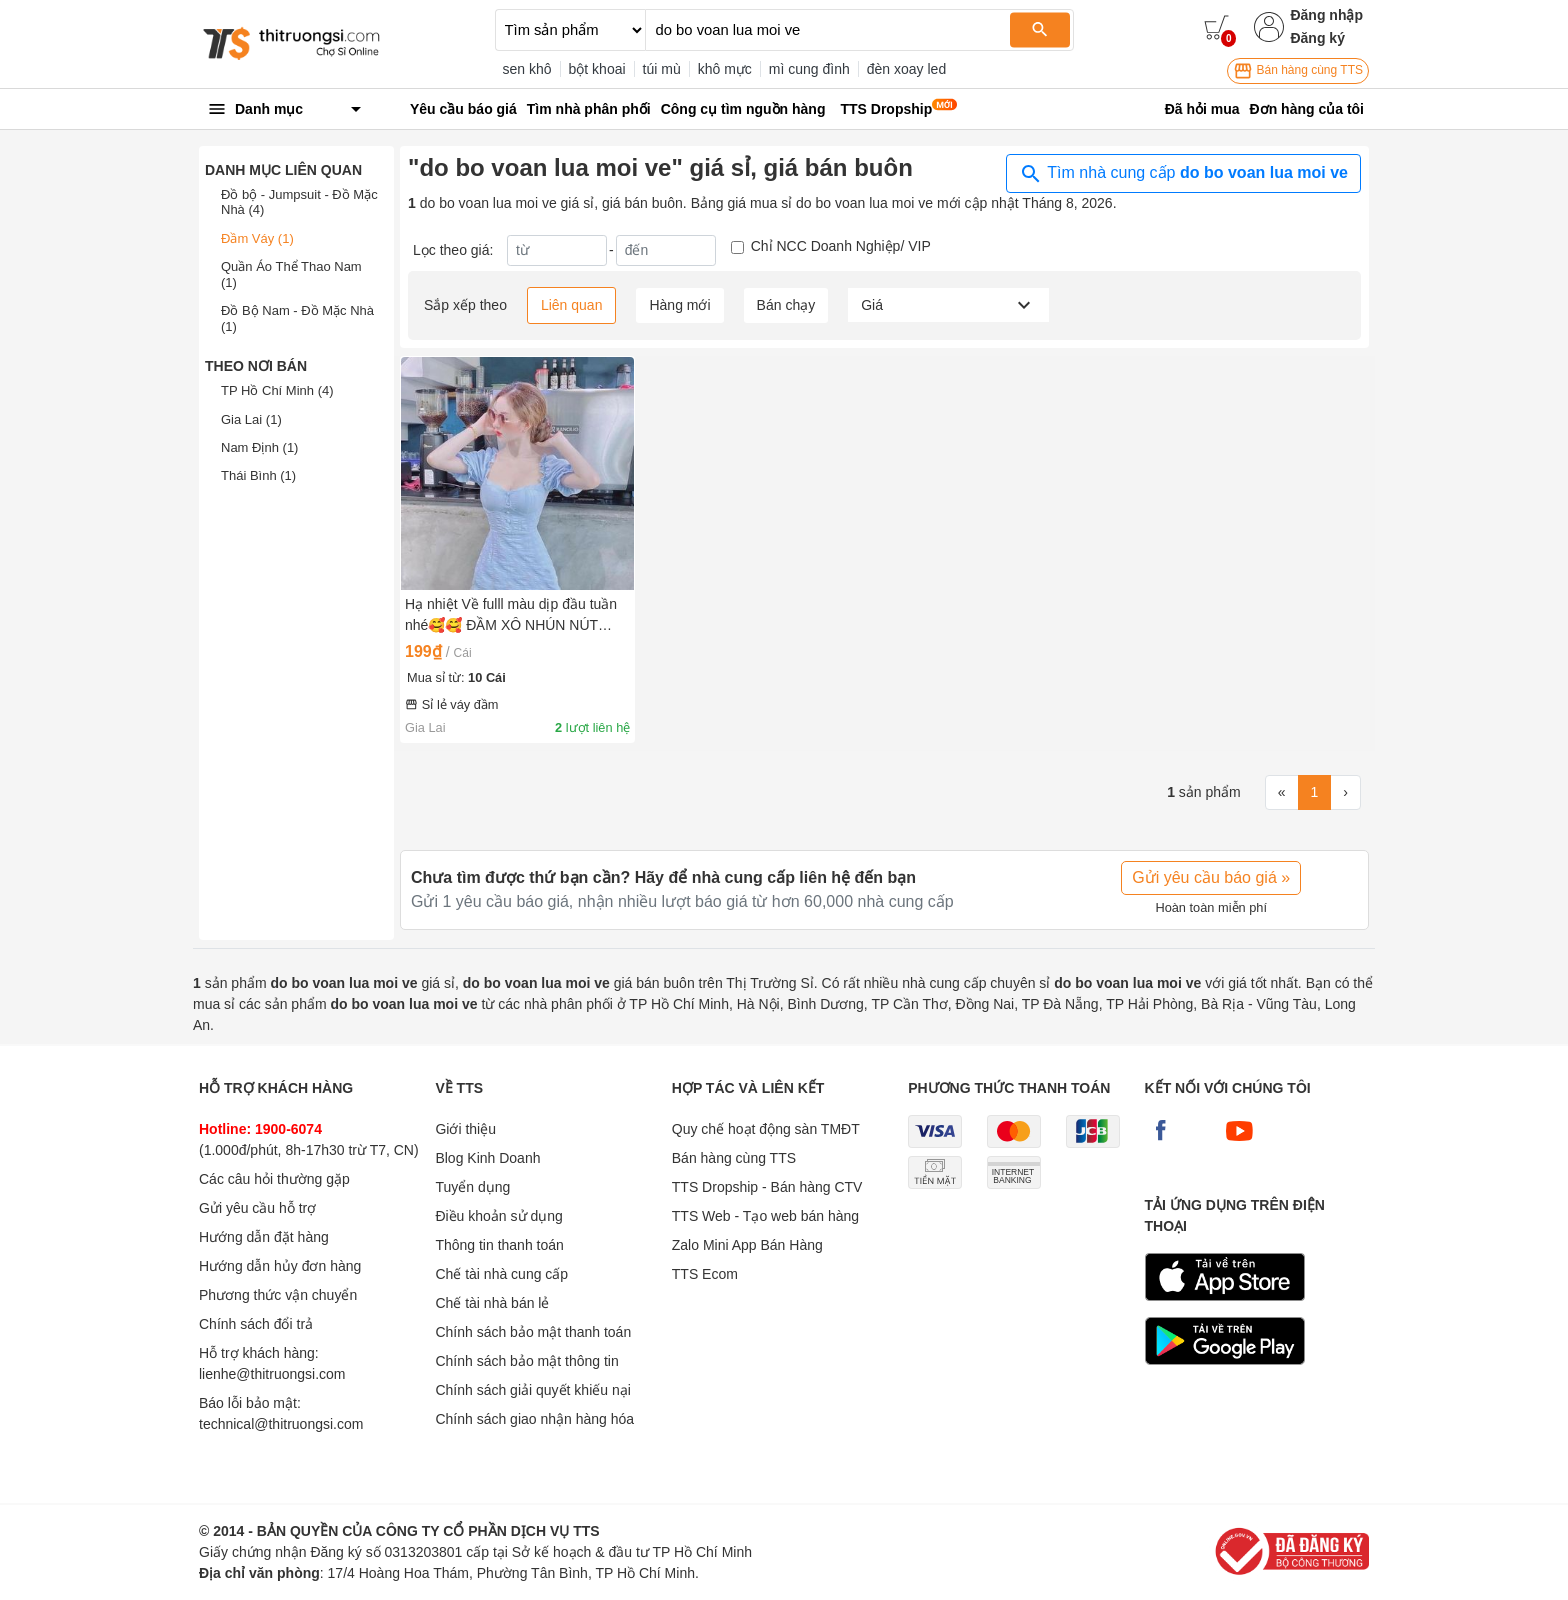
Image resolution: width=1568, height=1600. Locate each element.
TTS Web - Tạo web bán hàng (765, 1216)
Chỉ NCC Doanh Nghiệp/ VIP (841, 246)
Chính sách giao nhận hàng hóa (534, 1419)
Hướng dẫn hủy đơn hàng (280, 1266)
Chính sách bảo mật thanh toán (533, 1332)
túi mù (662, 69)
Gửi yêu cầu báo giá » (1211, 877)
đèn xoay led (906, 69)
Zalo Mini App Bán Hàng (747, 1245)
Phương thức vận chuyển (278, 1295)
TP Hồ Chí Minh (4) (277, 390)
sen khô (527, 69)
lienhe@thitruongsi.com (272, 1374)
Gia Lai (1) (251, 419)
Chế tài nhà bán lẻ (492, 1303)
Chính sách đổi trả (256, 1324)
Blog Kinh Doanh (487, 1158)
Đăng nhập (1326, 15)
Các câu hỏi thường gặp (274, 1179)
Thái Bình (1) (258, 475)
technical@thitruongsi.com (281, 1424)
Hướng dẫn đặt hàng (264, 1237)
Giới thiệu (465, 1129)
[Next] (1345, 793)
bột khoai (597, 69)
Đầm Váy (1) (257, 238)
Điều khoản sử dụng (498, 1216)
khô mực (725, 69)
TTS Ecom (705, 1274)
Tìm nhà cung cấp (1183, 174)
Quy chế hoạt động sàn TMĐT (766, 1129)
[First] (1282, 793)
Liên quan (572, 305)
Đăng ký (1317, 38)
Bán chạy (786, 305)
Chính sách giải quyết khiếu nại (532, 1390)
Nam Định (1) (259, 447)
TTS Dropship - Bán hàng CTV (767, 1187)
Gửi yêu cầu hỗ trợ (257, 1208)
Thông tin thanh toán (499, 1245)
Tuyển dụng (472, 1187)
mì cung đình (809, 69)
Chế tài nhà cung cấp (501, 1274)
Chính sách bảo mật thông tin (526, 1361)
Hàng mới (679, 305)
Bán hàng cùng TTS (1298, 71)
